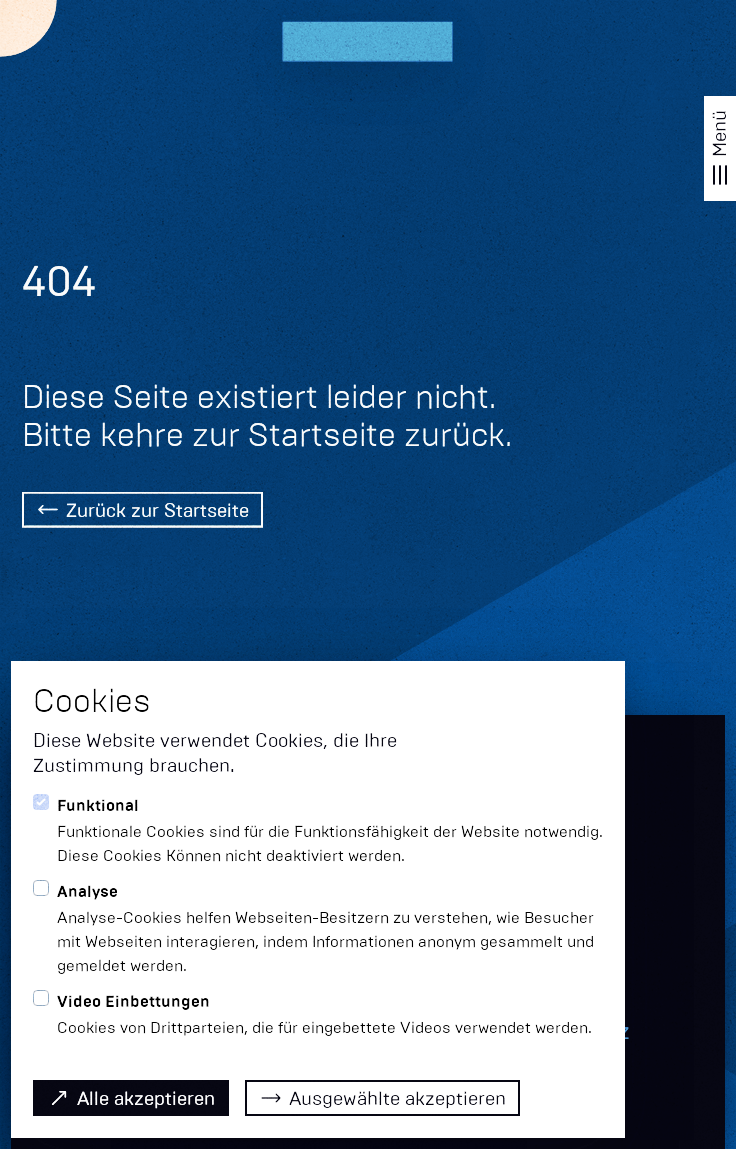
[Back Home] (142, 512)
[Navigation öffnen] (720, 148)
